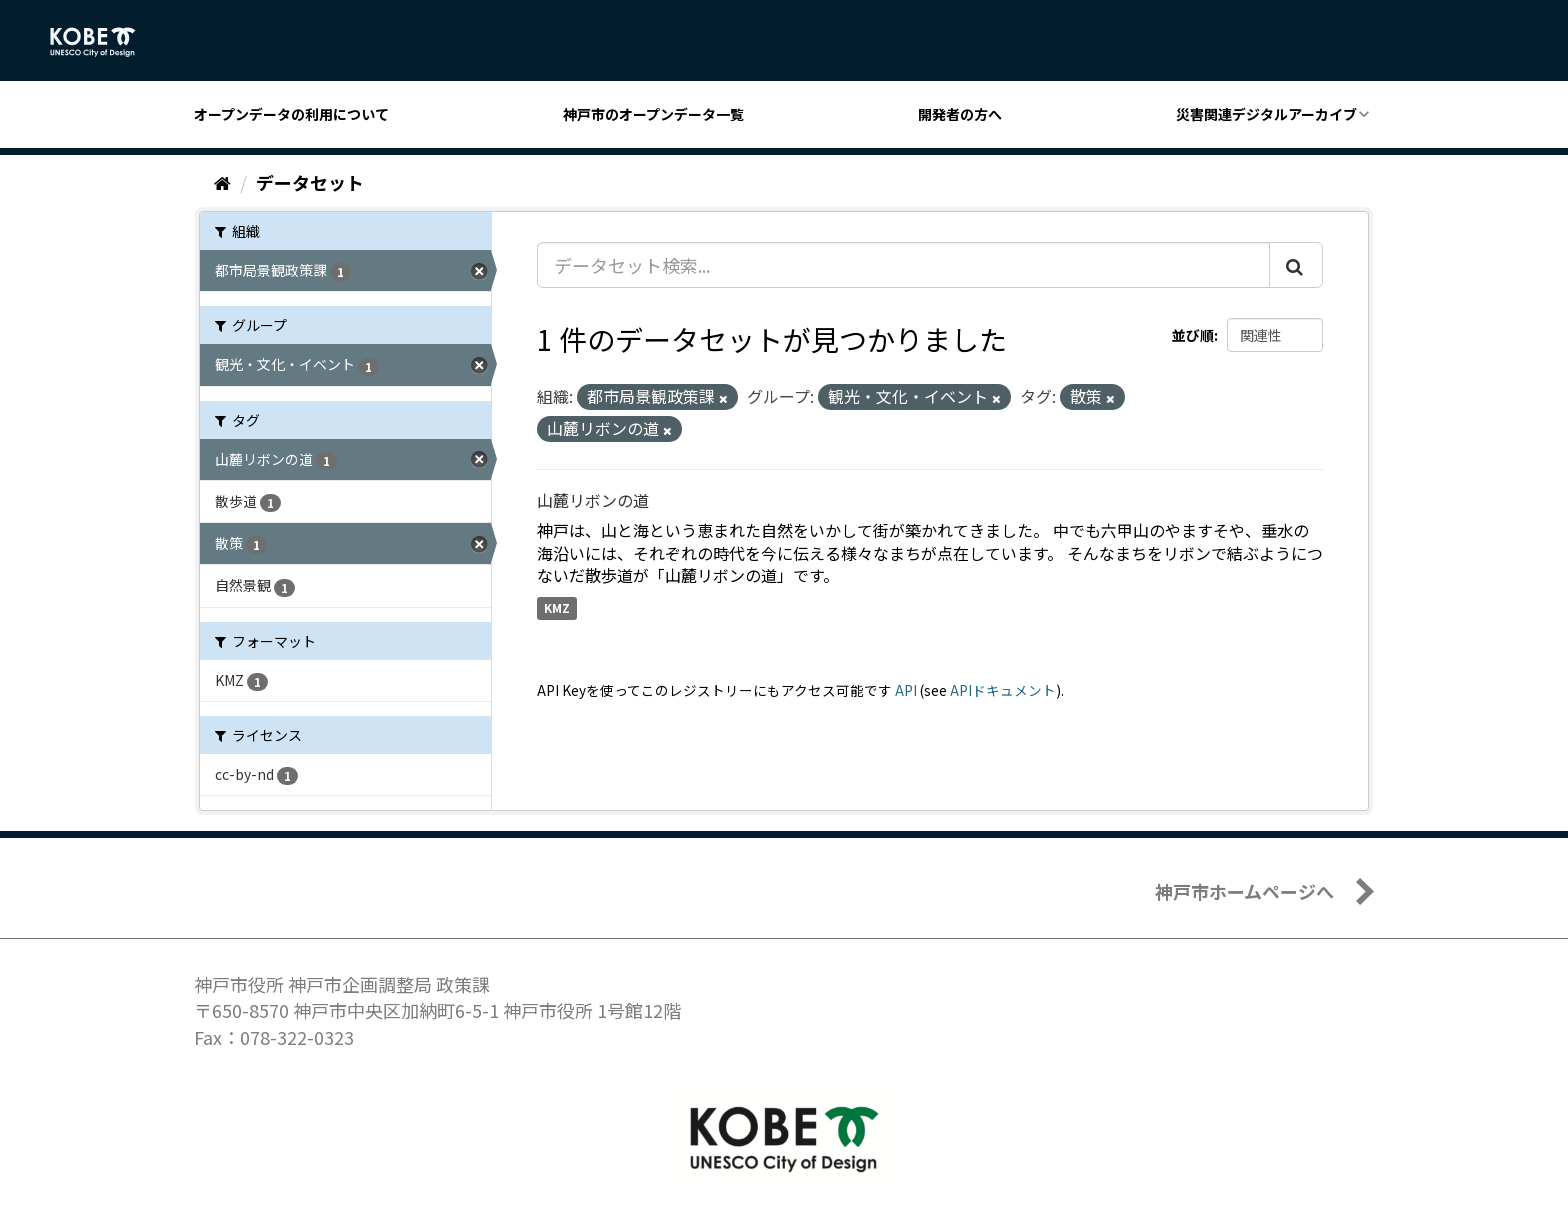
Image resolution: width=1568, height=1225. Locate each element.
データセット (310, 182)
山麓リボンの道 (593, 500)
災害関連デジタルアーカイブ (1266, 114)
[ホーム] (222, 182)
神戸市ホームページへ (1244, 891)
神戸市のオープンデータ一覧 (653, 114)
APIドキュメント (1003, 690)
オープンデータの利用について (291, 114)
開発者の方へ (960, 114)
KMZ (557, 607)
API (906, 690)
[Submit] (1296, 265)
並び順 (1193, 335)
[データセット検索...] (903, 265)
